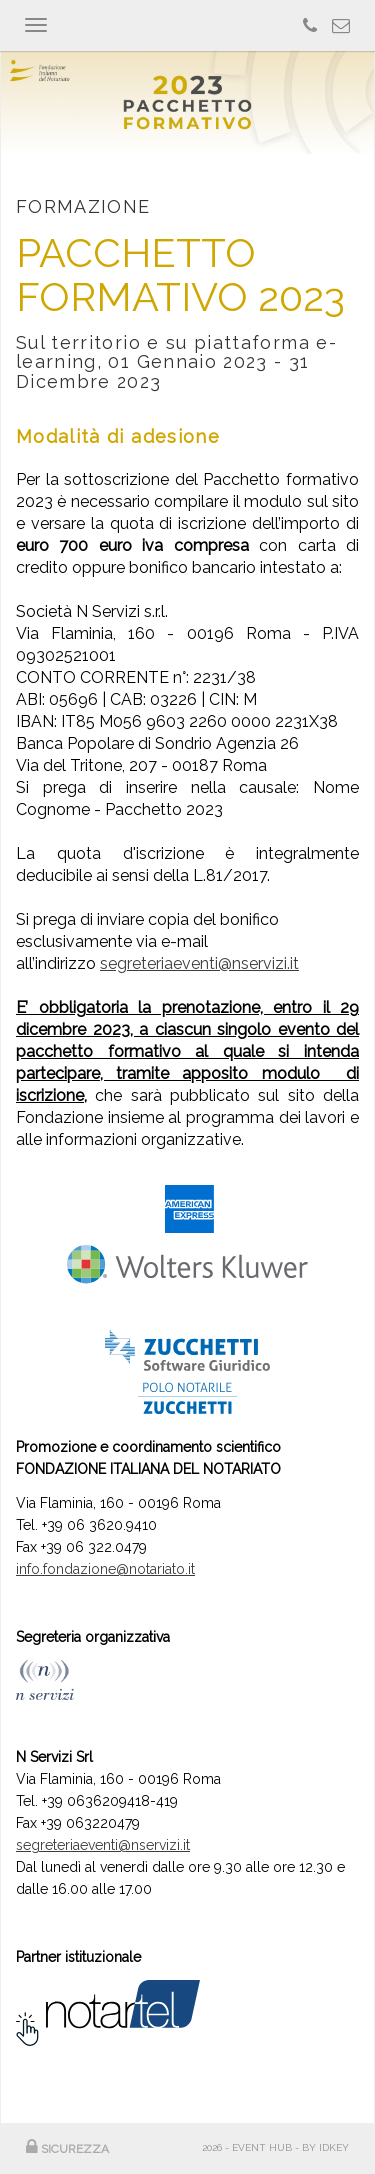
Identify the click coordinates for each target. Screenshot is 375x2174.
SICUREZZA (67, 2149)
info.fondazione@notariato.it (105, 1569)
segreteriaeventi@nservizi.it (199, 963)
